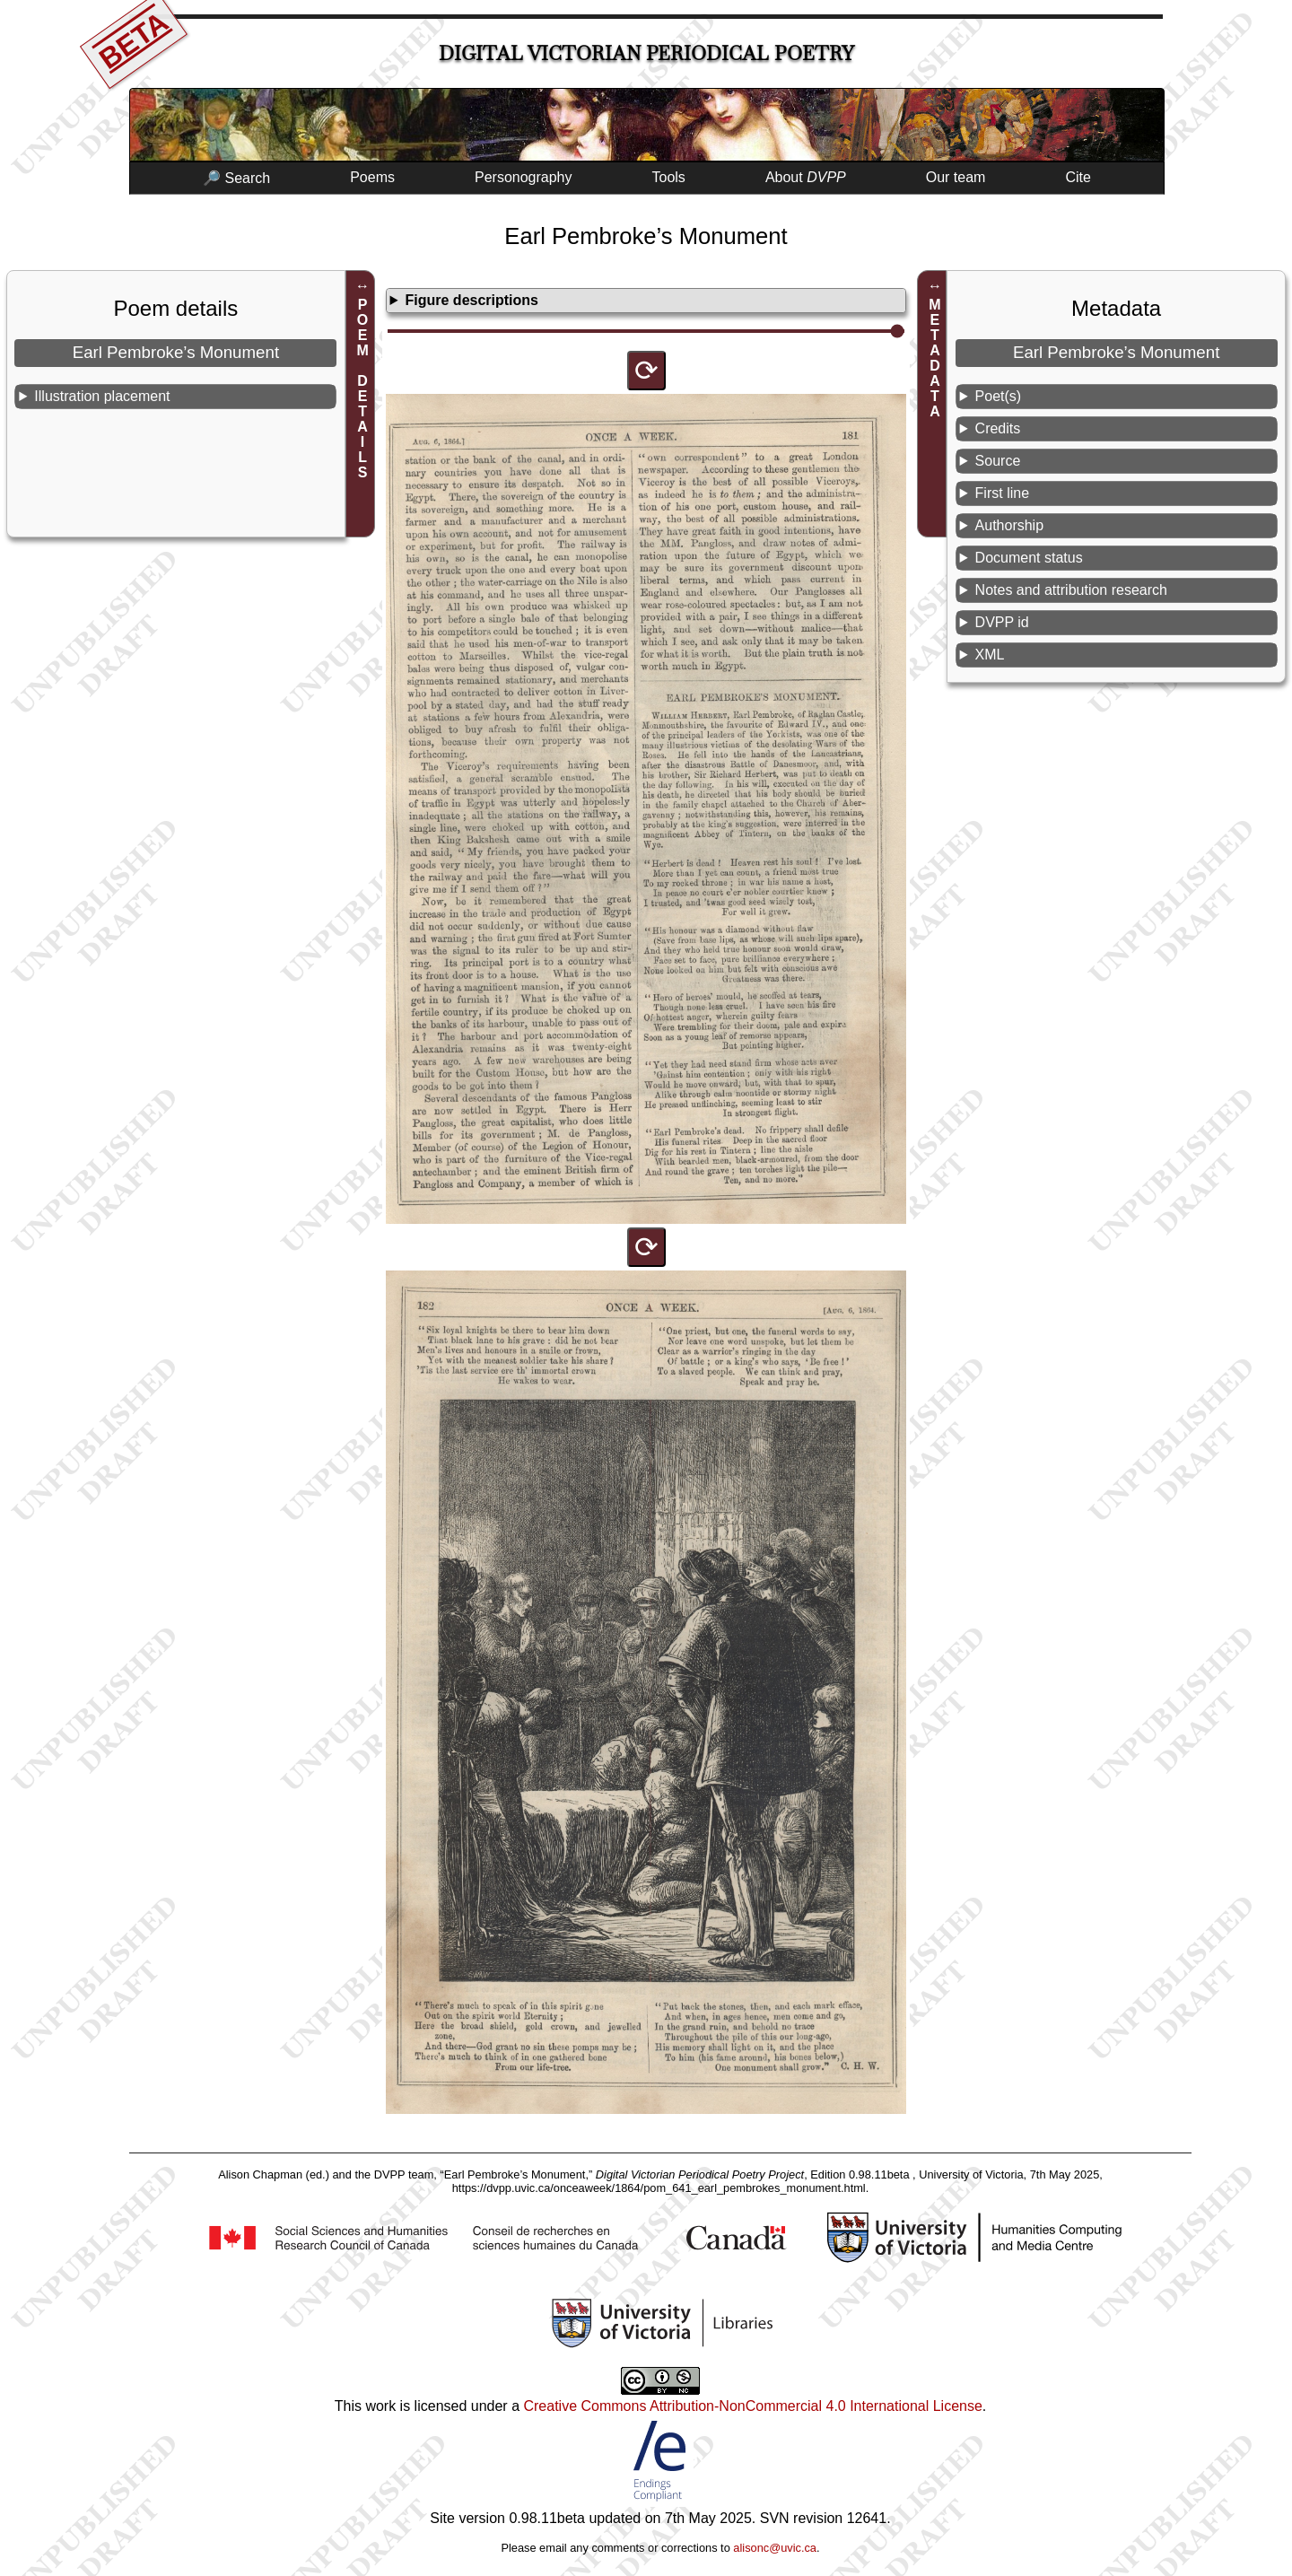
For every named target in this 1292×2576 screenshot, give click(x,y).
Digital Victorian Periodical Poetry (646, 53)
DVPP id (1002, 622)
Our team (956, 177)
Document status (1029, 557)
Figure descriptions (472, 300)
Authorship (1009, 525)
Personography (523, 177)
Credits (998, 428)
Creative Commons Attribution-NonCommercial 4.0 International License (752, 2406)
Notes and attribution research (1071, 590)
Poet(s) (998, 396)
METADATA (934, 358)
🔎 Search (236, 178)
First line (1002, 493)
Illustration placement (102, 396)
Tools (668, 177)
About (805, 177)
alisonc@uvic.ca (774, 2547)
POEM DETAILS (363, 388)
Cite (1077, 177)
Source (998, 460)
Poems (372, 177)
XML (990, 654)
